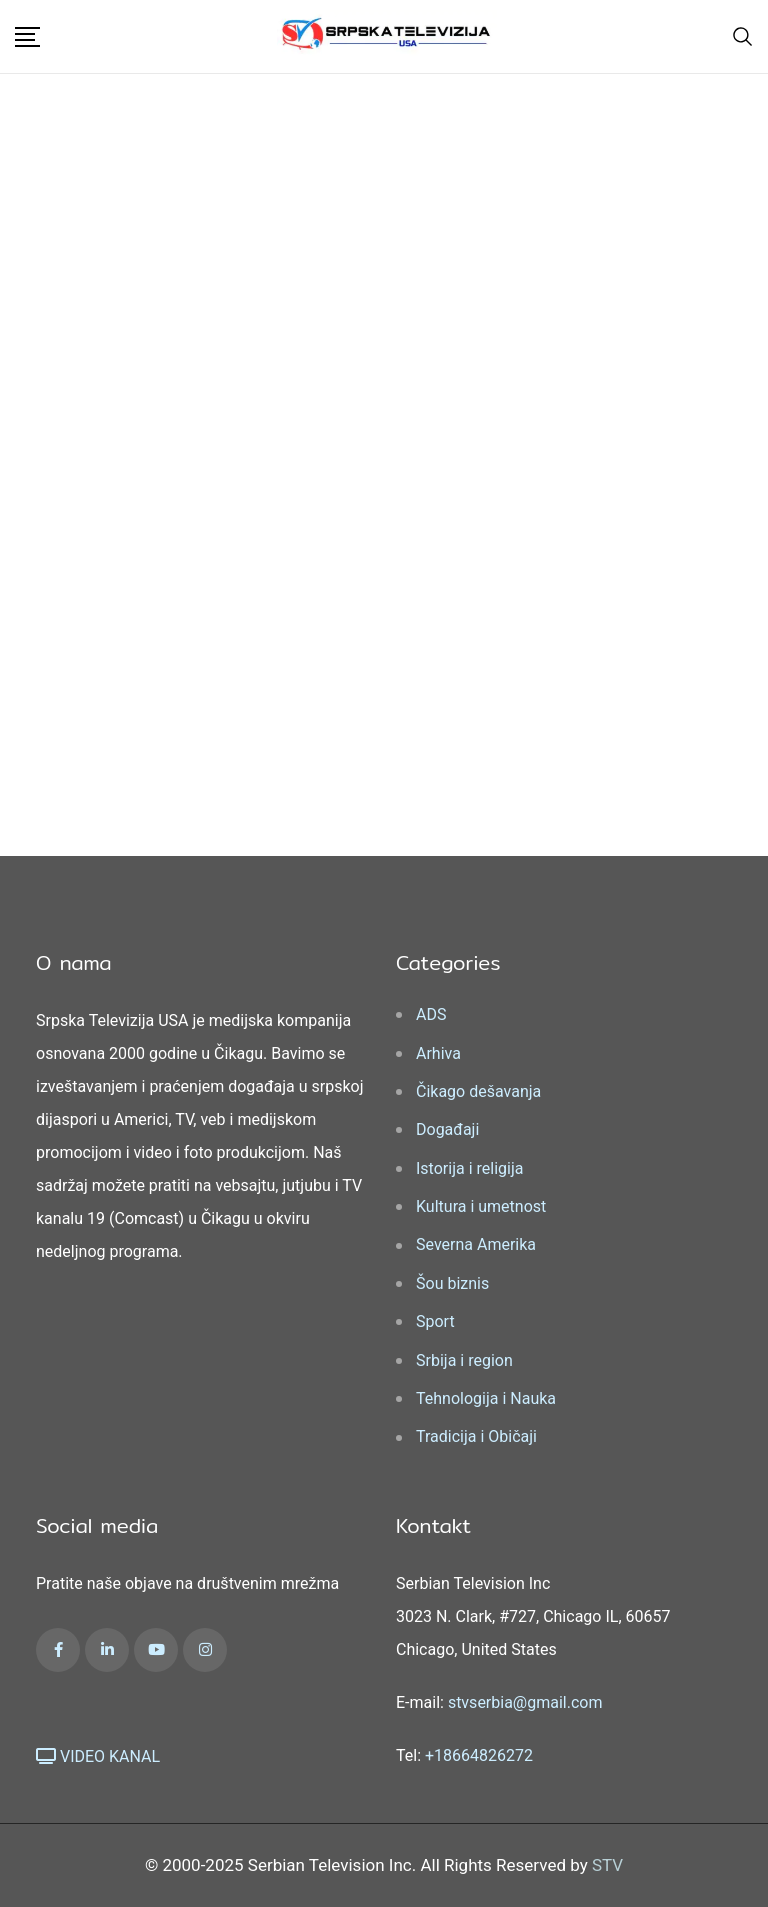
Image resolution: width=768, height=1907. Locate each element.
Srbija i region (464, 1360)
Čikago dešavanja (478, 1091)
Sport (435, 1321)
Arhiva (438, 1053)
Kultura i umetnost (481, 1206)
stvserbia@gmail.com (525, 1702)
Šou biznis (452, 1283)
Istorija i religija (469, 1168)
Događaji (447, 1129)
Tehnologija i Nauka (486, 1398)
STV (607, 1865)
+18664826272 (479, 1755)
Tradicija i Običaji (476, 1436)
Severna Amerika (476, 1244)
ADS (431, 1014)
